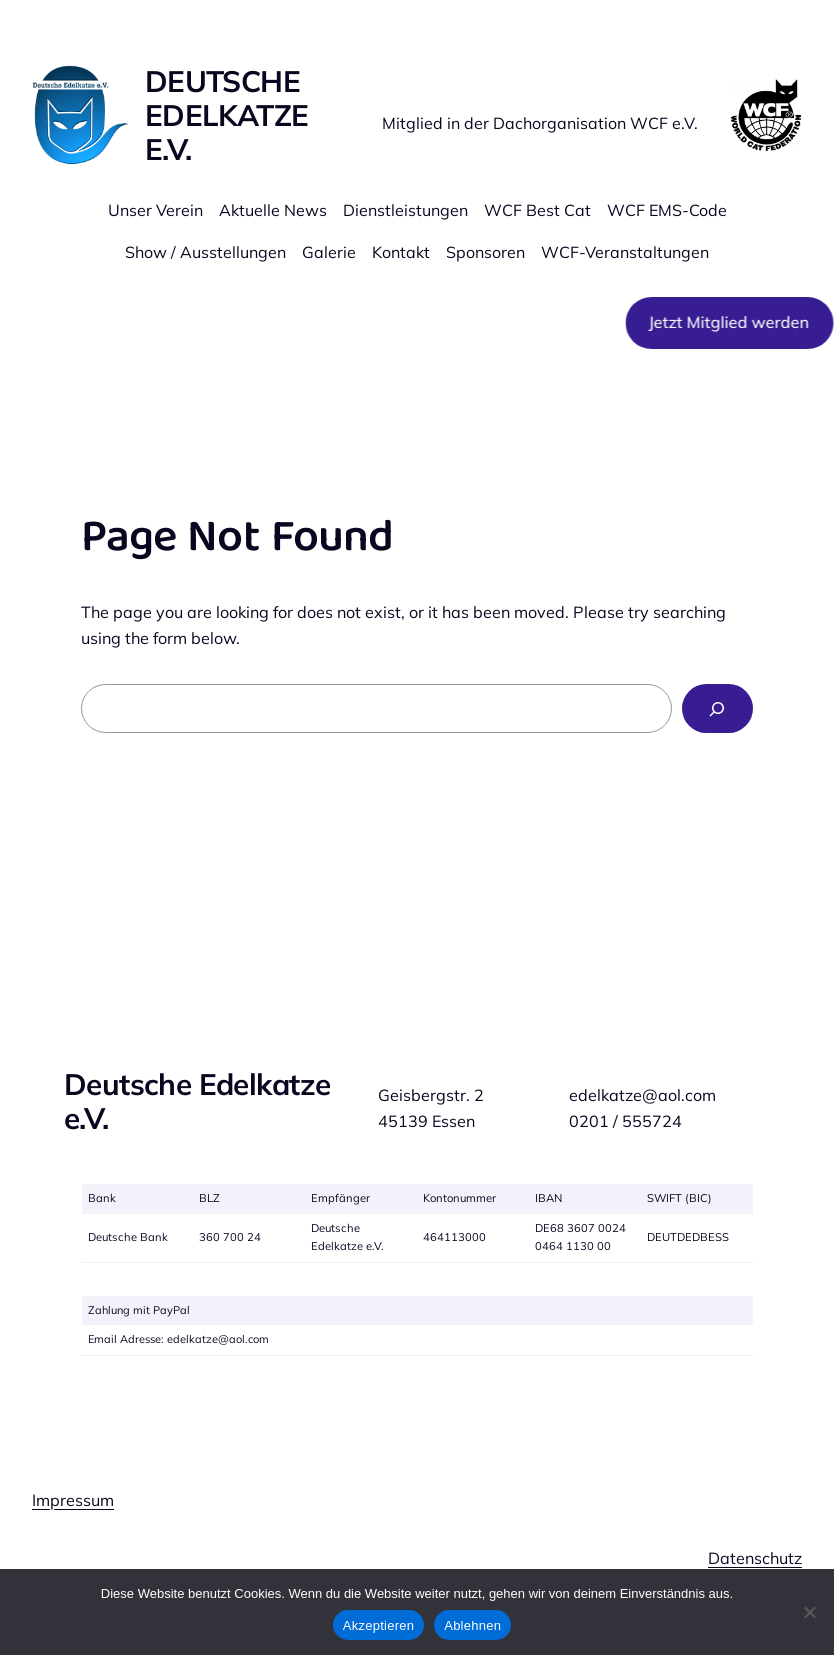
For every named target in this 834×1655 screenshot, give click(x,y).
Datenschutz (755, 1558)
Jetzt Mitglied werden (726, 322)
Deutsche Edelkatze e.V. (227, 114)
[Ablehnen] (809, 1612)
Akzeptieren (378, 1625)
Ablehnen (472, 1625)
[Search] (717, 709)
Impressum (73, 1500)
